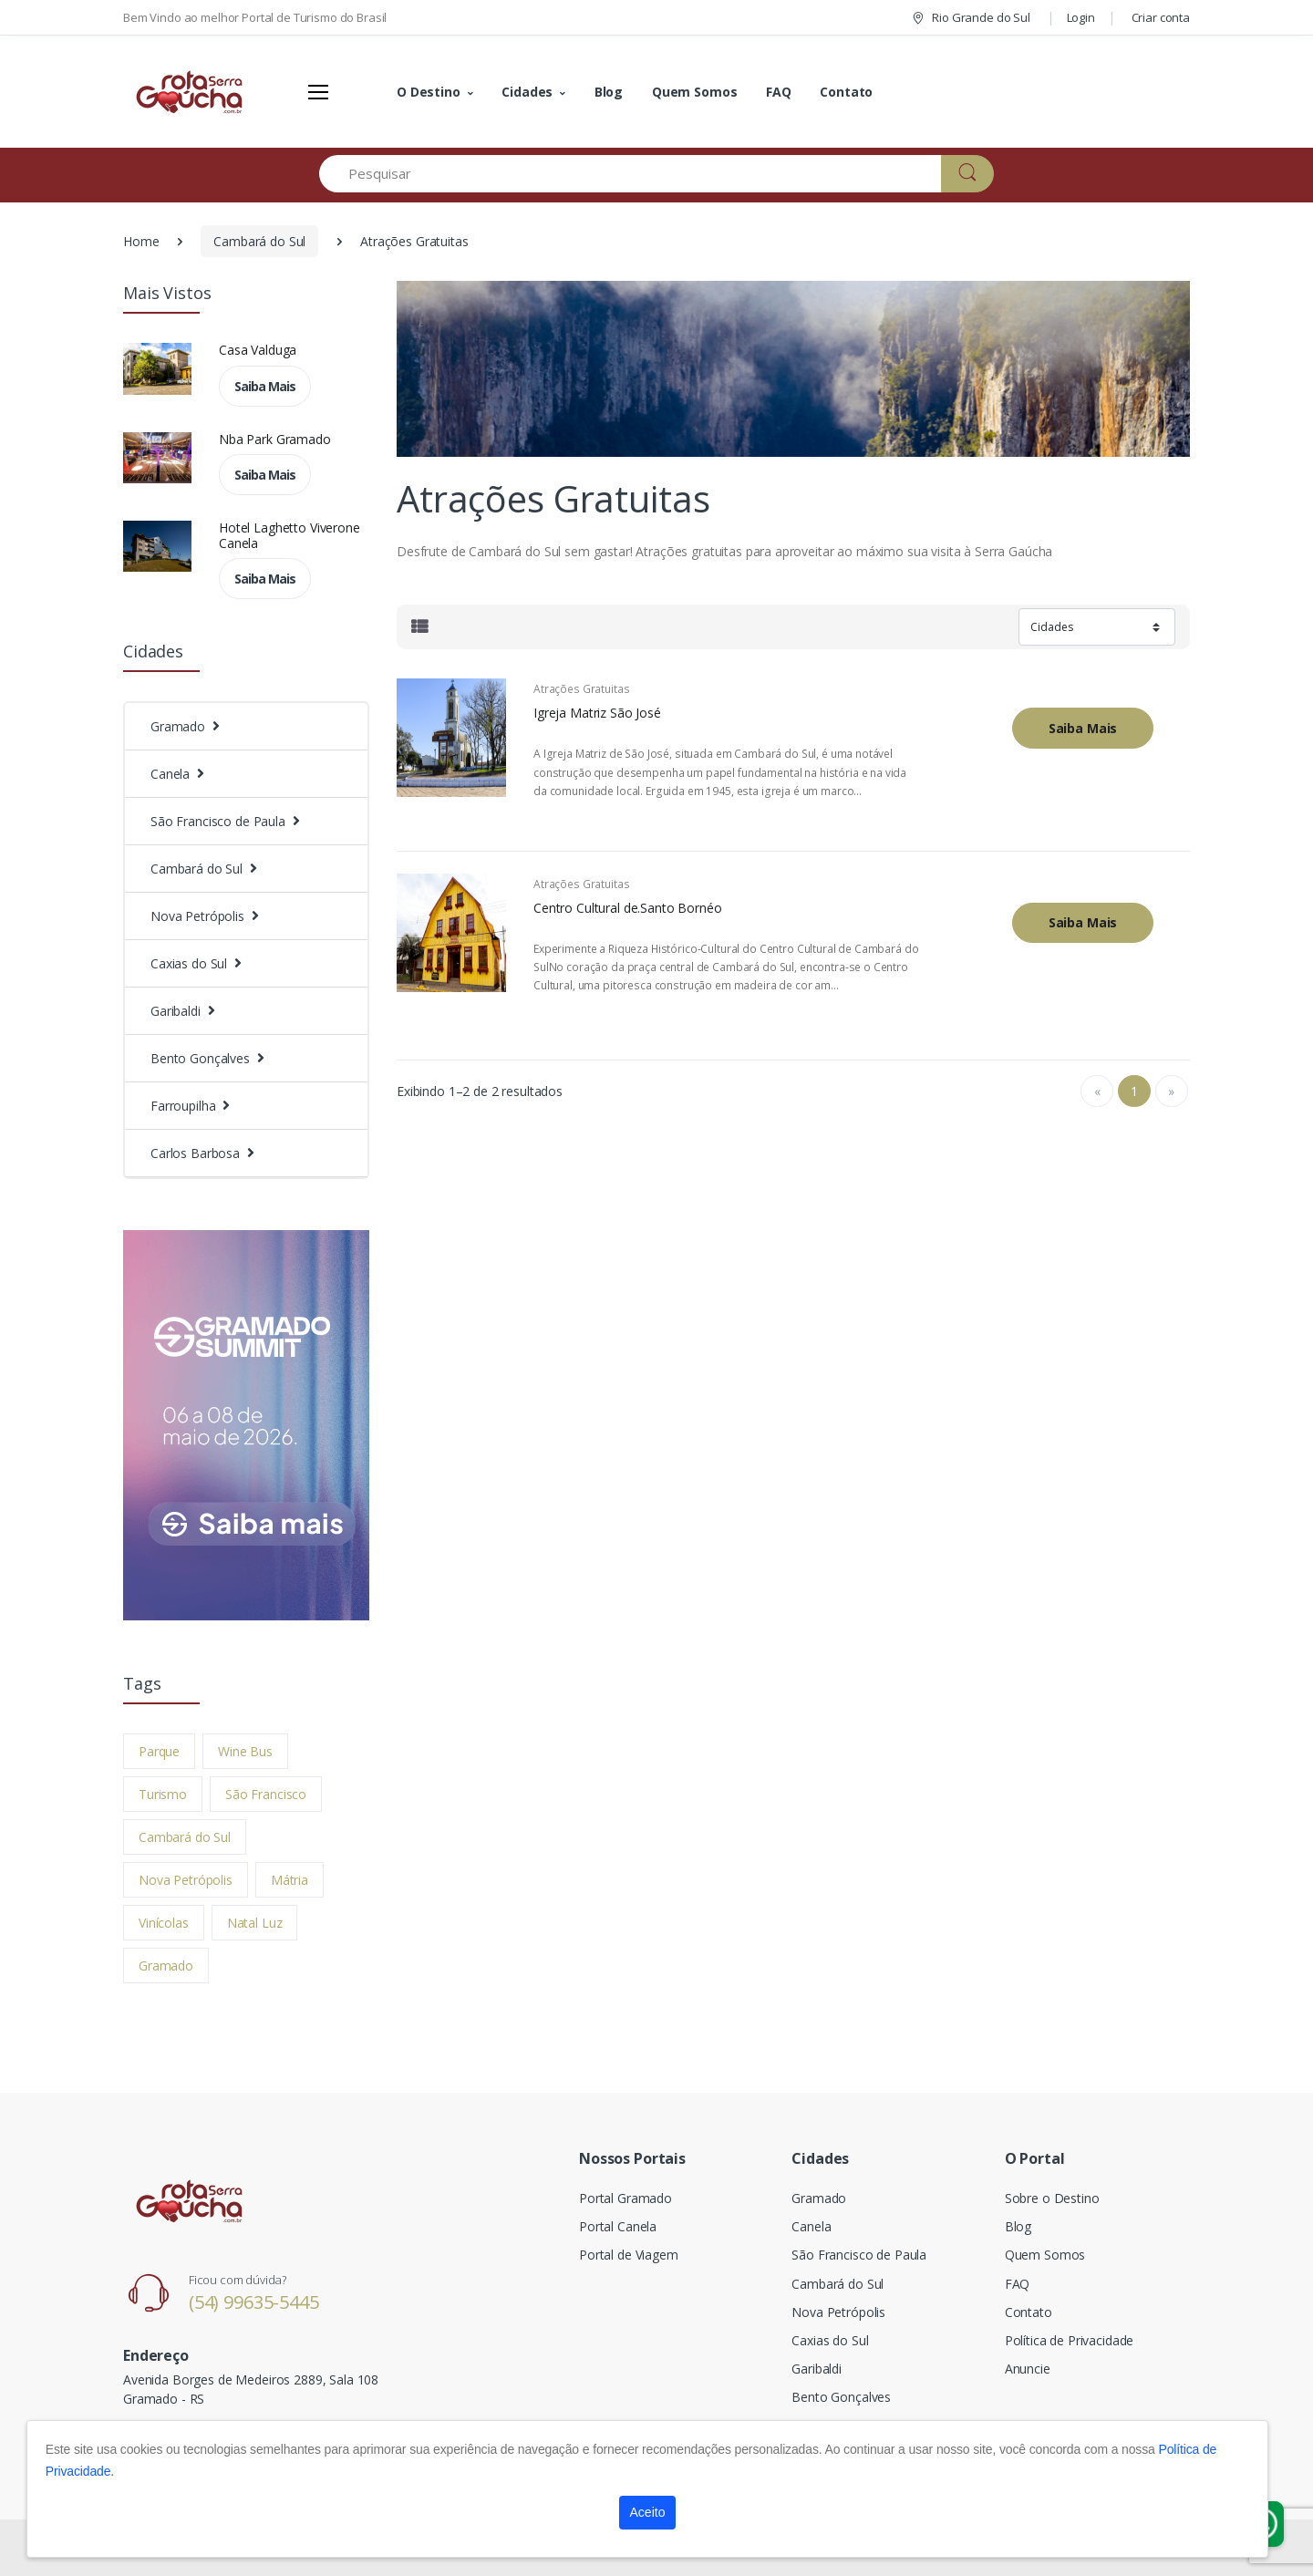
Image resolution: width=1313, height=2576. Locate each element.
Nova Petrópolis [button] (197, 916)
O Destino (428, 91)
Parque (159, 1751)
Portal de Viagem (628, 2254)
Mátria (289, 1879)
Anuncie (1027, 2368)
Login (1081, 17)
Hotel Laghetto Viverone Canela (289, 535)
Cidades (527, 91)
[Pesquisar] (630, 173)
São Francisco (265, 1794)
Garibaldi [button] (175, 1010)
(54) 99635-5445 (254, 2302)
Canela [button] (170, 773)
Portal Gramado (625, 2198)
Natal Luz (255, 1922)
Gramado (166, 1965)
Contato (846, 91)
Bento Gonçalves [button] (200, 1058)
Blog (608, 91)
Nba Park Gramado (275, 439)
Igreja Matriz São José (597, 713)
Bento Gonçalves (841, 2396)
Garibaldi (816, 2368)
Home (141, 241)
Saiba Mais (264, 386)
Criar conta (1161, 17)
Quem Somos (695, 91)
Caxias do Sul (829, 2340)
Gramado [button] (177, 726)
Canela (811, 2226)
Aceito (648, 2512)
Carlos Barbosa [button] (195, 1153)
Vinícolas (164, 1922)
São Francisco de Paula (858, 2254)
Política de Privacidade (1069, 2340)
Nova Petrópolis (186, 1879)
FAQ (778, 91)
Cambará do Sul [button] (196, 868)
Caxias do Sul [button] (188, 963)
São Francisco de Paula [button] (217, 821)
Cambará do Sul (259, 241)
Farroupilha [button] (182, 1105)
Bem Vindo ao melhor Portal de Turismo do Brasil (255, 17)
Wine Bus (245, 1751)
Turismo (163, 1794)
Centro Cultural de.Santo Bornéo (627, 908)
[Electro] (191, 91)
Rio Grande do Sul (970, 17)
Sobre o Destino (1052, 2198)
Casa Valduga (257, 349)
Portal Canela (617, 2226)
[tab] (419, 627)
